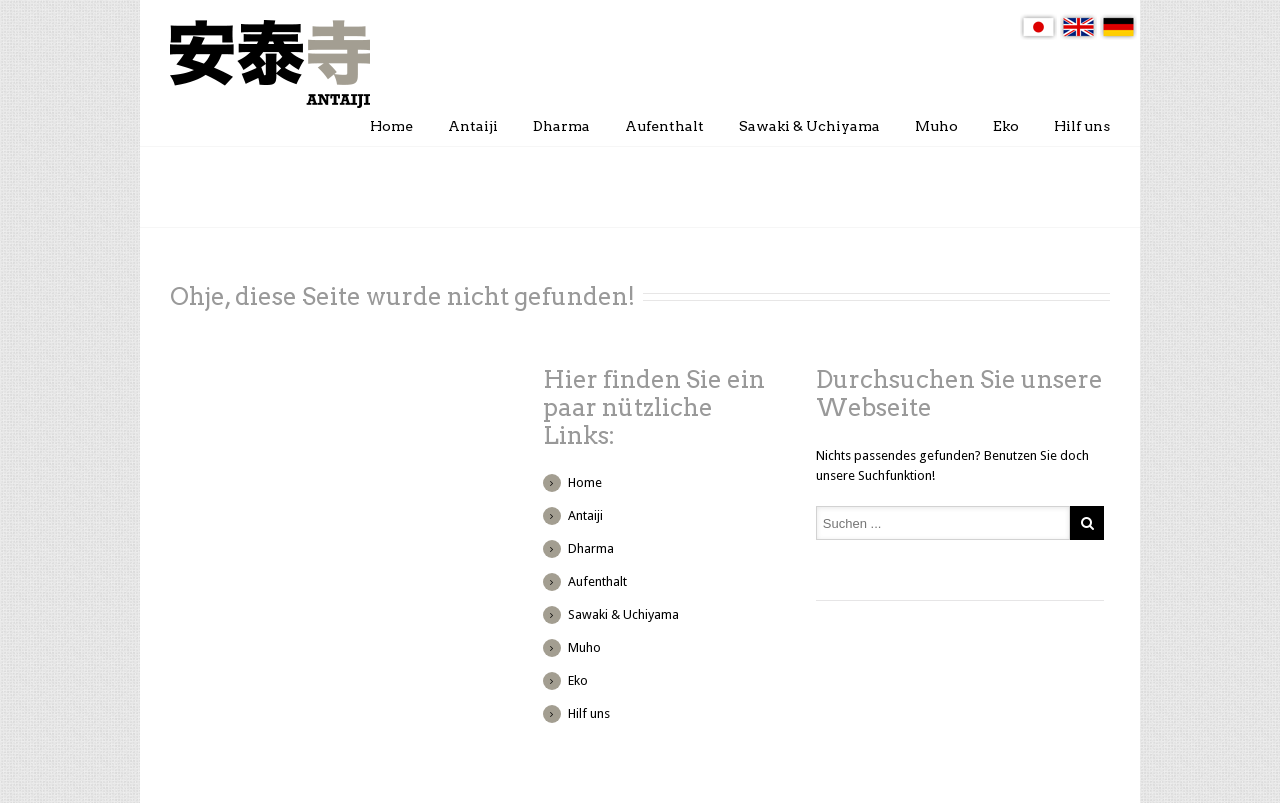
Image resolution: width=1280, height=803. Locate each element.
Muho (936, 126)
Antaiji (473, 126)
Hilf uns (1082, 126)
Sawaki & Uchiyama (809, 126)
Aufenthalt (664, 126)
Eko (1006, 126)
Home (391, 126)
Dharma (561, 126)
